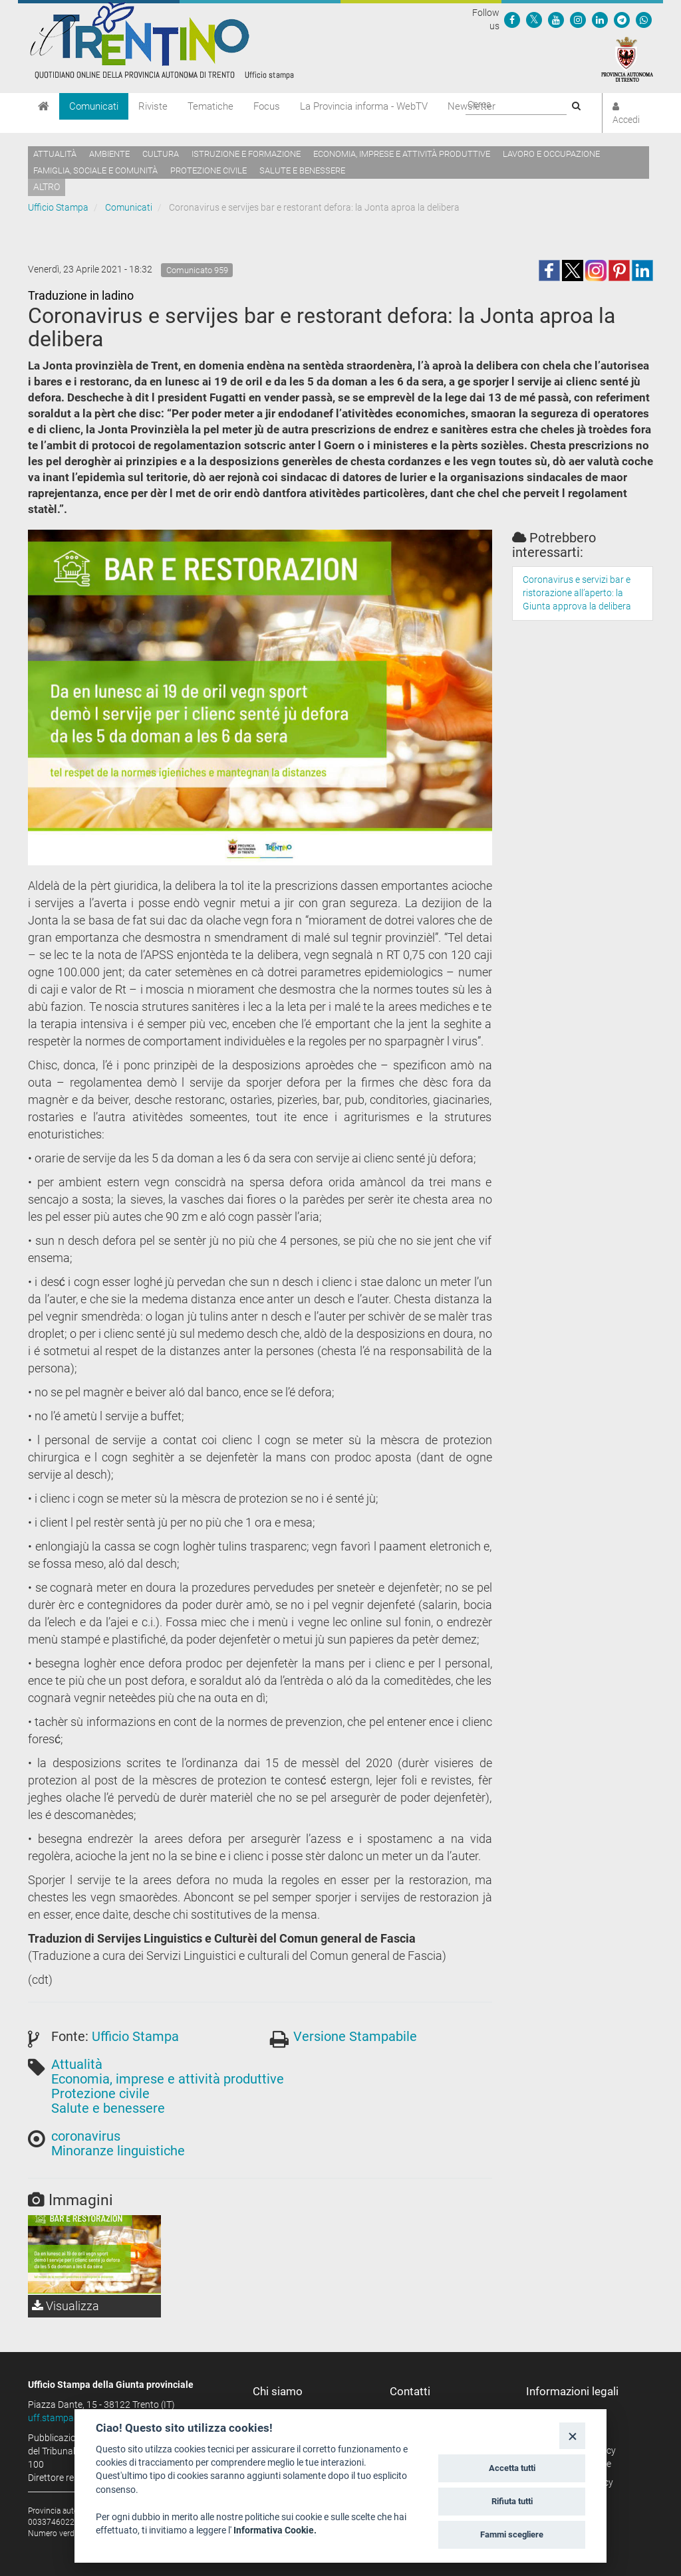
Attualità (54, 154)
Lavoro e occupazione (551, 154)
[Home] (43, 106)
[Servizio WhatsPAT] (643, 19)
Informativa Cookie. (275, 2530)
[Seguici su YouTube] (556, 19)
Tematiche (210, 106)
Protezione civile (208, 170)
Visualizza (65, 2306)
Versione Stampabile (355, 2036)
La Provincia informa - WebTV (364, 106)
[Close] (572, 2435)
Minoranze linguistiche (118, 2151)
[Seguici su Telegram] (622, 19)
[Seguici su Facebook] (512, 19)
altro (46, 186)
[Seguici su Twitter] (534, 19)
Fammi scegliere (511, 2534)
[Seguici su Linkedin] (600, 19)
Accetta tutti (512, 2468)
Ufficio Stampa (58, 207)
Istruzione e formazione (246, 154)
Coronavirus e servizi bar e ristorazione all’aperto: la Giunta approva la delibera (577, 592)
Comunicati (93, 106)
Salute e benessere (302, 170)
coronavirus (85, 2136)
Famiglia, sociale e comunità (95, 170)
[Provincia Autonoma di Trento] (627, 58)
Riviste (153, 106)
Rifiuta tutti (512, 2501)
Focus (266, 106)
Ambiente (109, 154)
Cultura (160, 154)
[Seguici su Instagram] (578, 19)
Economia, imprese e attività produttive (401, 154)
